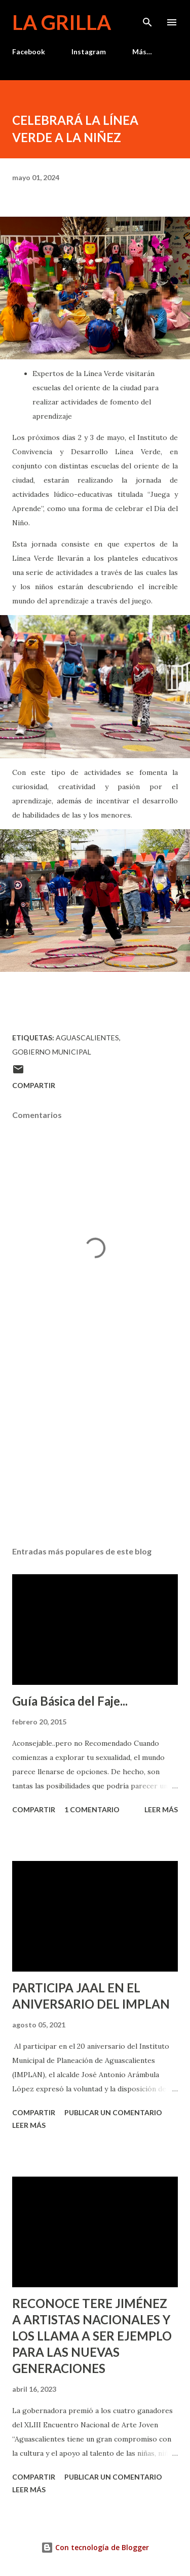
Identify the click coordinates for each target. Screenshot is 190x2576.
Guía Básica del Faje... (70, 1700)
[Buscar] (147, 18)
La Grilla (61, 22)
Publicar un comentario (113, 2112)
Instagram (88, 51)
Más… (142, 51)
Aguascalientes (87, 1037)
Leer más (161, 1809)
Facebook (28, 51)
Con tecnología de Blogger (95, 2547)
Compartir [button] (33, 1085)
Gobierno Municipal (51, 1051)
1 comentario (92, 1809)
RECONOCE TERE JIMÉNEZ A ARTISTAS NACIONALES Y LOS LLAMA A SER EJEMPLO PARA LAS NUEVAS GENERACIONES (92, 2336)
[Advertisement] (95, 1450)
